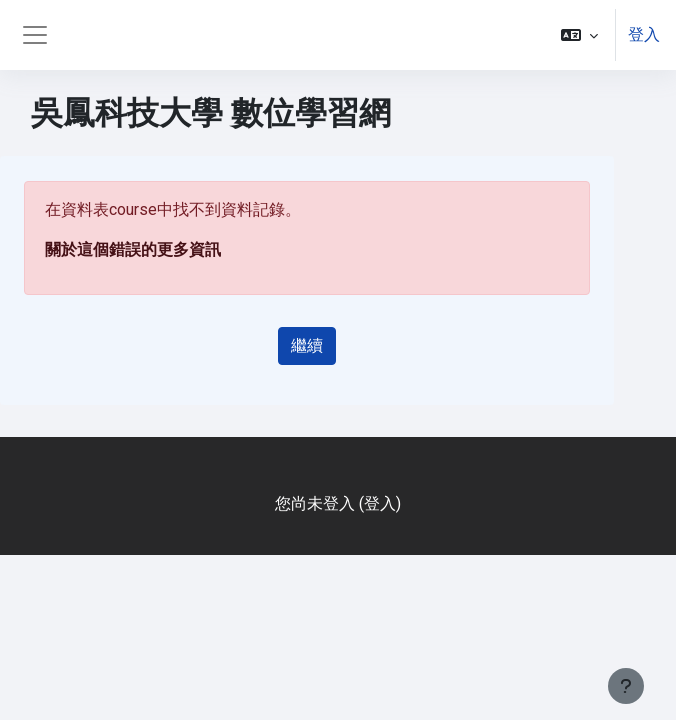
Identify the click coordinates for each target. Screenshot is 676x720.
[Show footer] (626, 686)
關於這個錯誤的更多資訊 (133, 249)
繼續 (307, 345)
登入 (644, 34)
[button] (579, 35)
